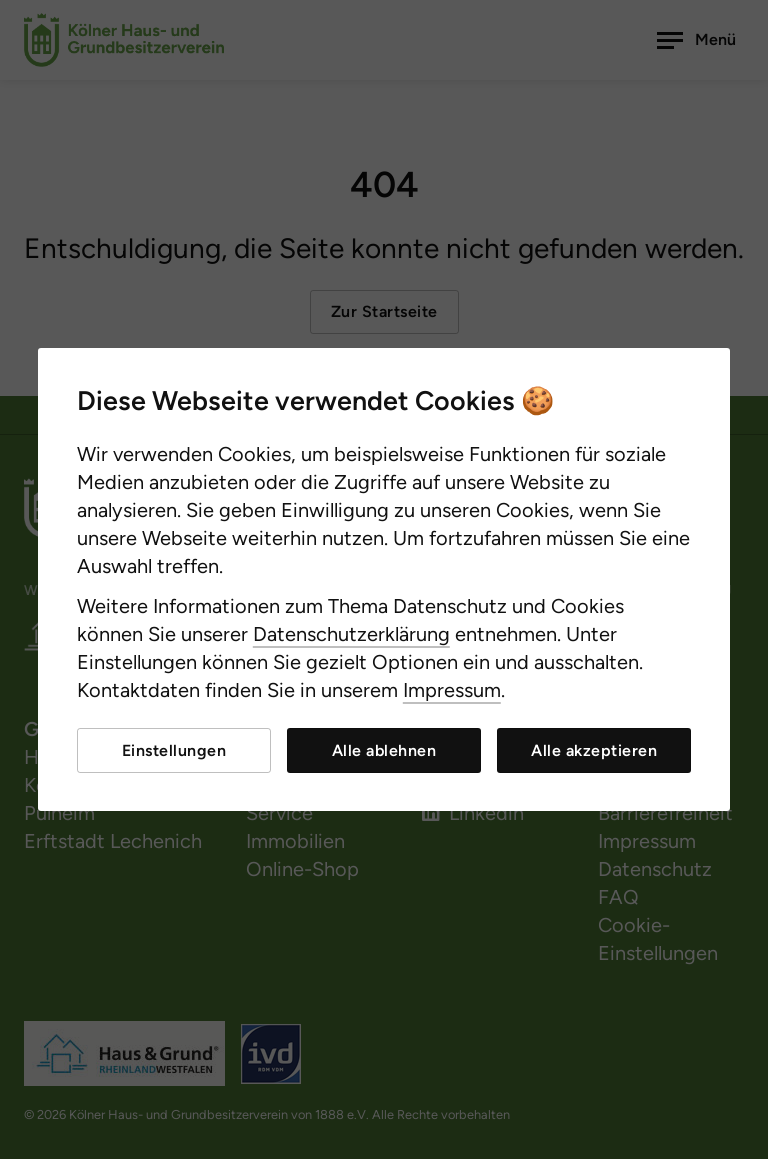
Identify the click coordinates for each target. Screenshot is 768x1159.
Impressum (452, 690)
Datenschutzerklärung (351, 634)
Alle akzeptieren (594, 750)
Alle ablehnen (384, 750)
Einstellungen (174, 750)
